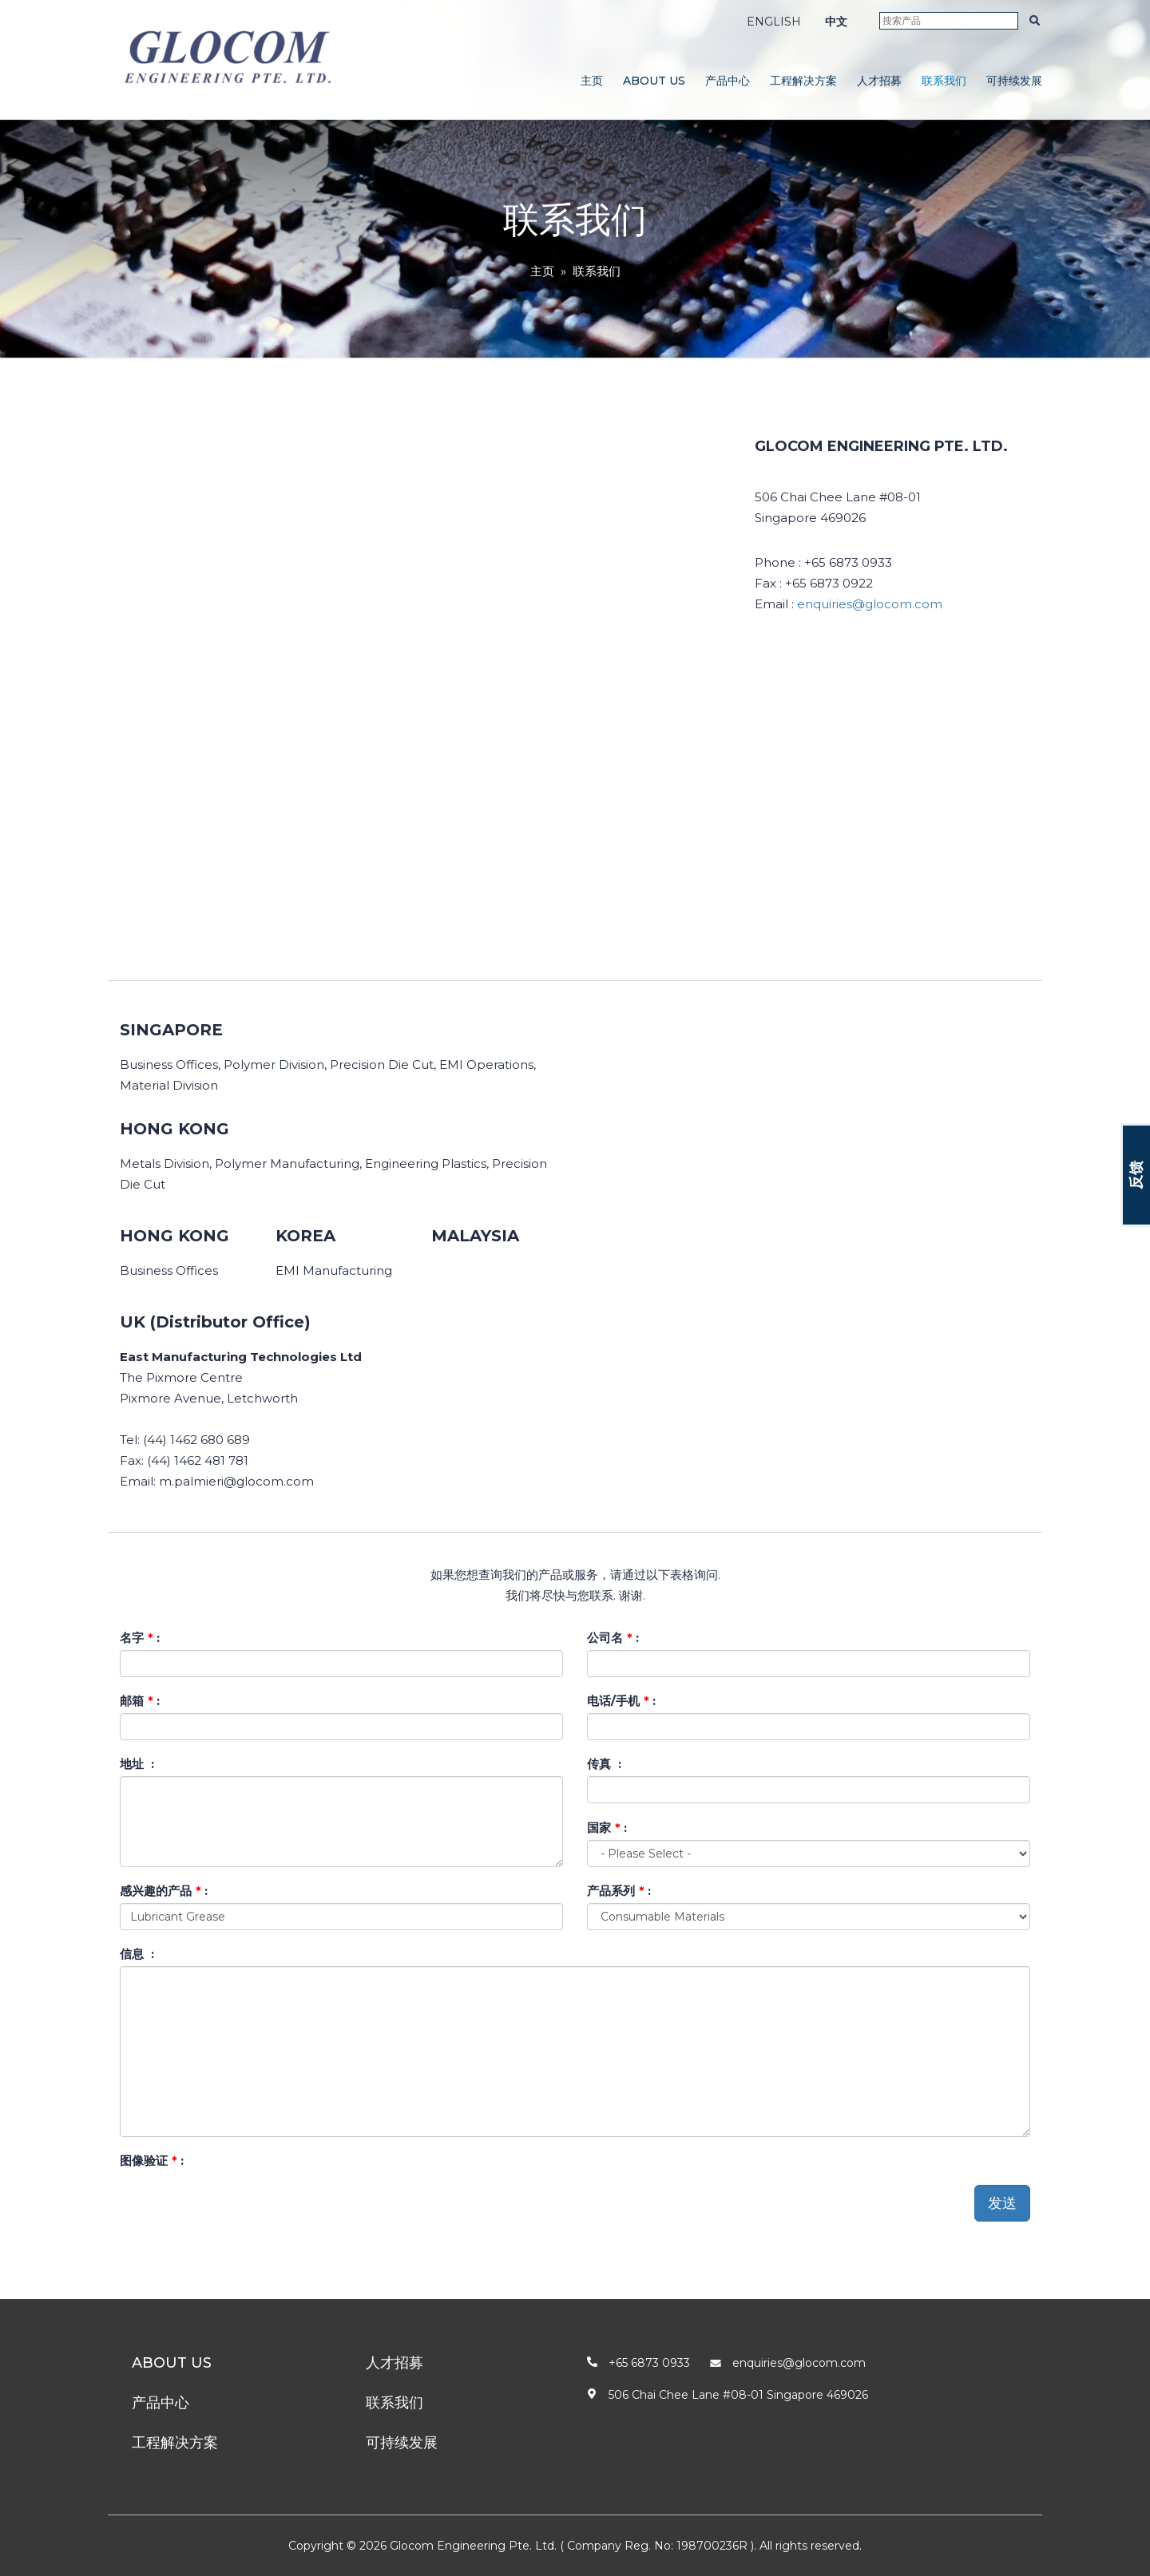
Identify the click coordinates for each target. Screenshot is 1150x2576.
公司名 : (613, 1637)
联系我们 (944, 80)
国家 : (607, 1827)
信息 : (137, 1953)
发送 (1002, 2203)
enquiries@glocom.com (869, 603)
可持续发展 (1014, 80)
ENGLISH (774, 21)
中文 (836, 21)
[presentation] (241, 2204)
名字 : (140, 1637)
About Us (654, 80)
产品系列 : (619, 1890)
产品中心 (727, 80)
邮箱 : (140, 1700)
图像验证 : (152, 2160)
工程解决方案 (803, 80)
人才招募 (879, 80)
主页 (592, 80)
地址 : (137, 1763)
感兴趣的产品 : (164, 1890)
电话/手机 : (621, 1700)
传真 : (604, 1763)
